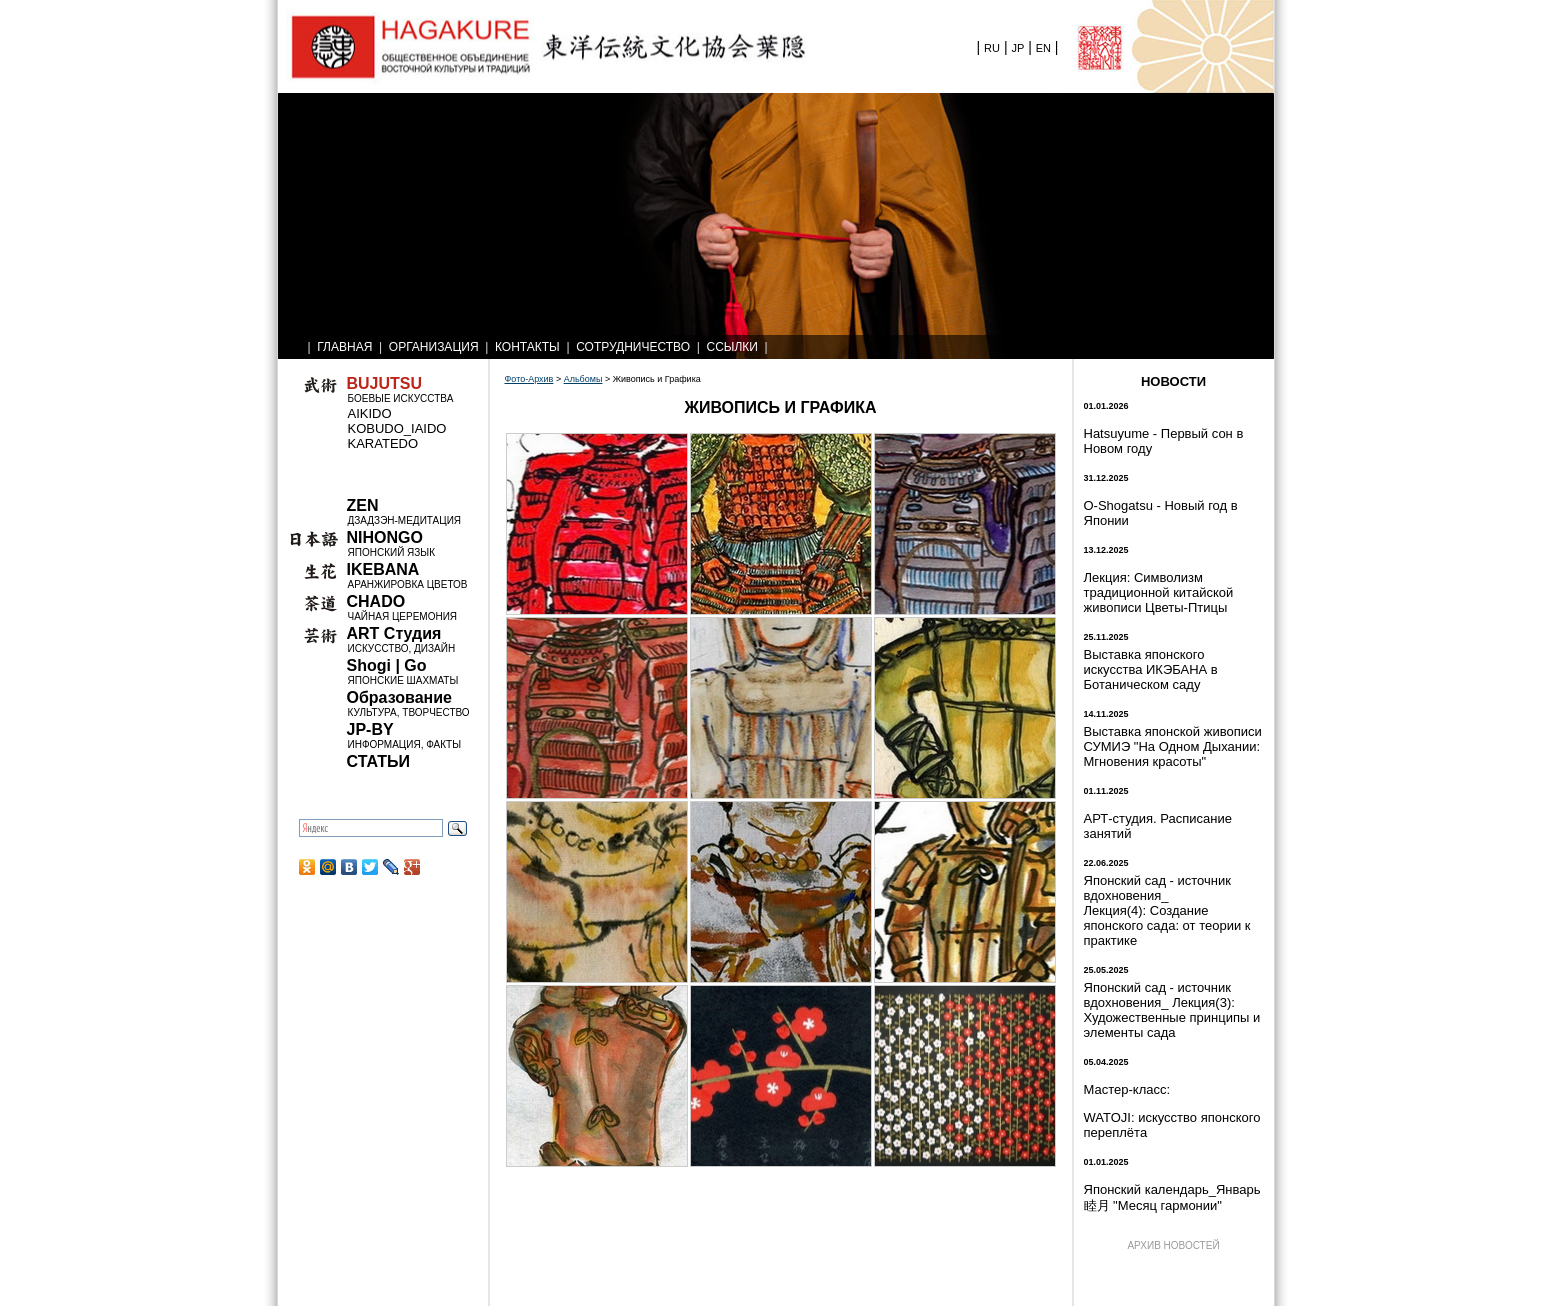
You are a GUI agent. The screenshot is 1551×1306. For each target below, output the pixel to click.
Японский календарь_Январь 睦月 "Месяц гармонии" (1172, 1197)
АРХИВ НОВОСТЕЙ (1173, 1245)
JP (1017, 48)
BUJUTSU (385, 383)
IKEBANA (383, 569)
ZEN (363, 505)
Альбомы (583, 379)
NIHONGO (385, 537)
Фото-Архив (529, 379)
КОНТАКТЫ (527, 347)
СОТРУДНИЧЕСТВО (633, 347)
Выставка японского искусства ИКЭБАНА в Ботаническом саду (1151, 669)
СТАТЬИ (378, 761)
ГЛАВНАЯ (344, 347)
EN (1043, 48)
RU (992, 48)
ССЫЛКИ (732, 347)
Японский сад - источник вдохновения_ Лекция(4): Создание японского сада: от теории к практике (1167, 910)
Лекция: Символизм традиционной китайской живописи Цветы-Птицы (1159, 592)
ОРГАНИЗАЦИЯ (434, 347)
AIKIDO (370, 413)
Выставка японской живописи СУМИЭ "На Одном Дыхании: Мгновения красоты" (1173, 746)
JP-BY (370, 729)
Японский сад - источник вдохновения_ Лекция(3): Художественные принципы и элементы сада (1172, 1010)
